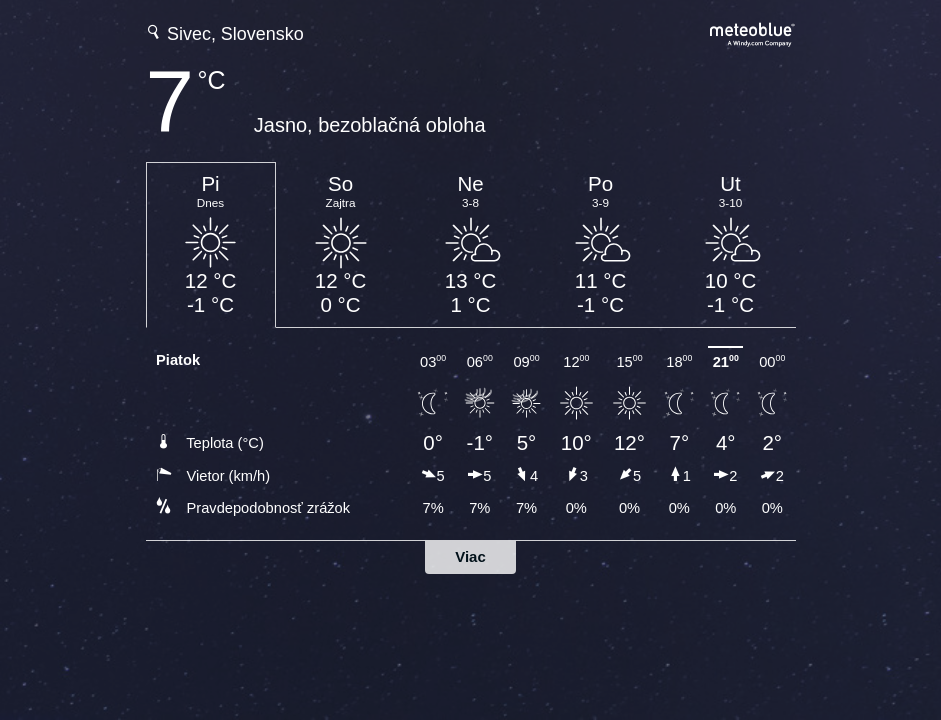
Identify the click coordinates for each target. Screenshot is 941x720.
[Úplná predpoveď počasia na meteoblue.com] (753, 32)
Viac (470, 556)
